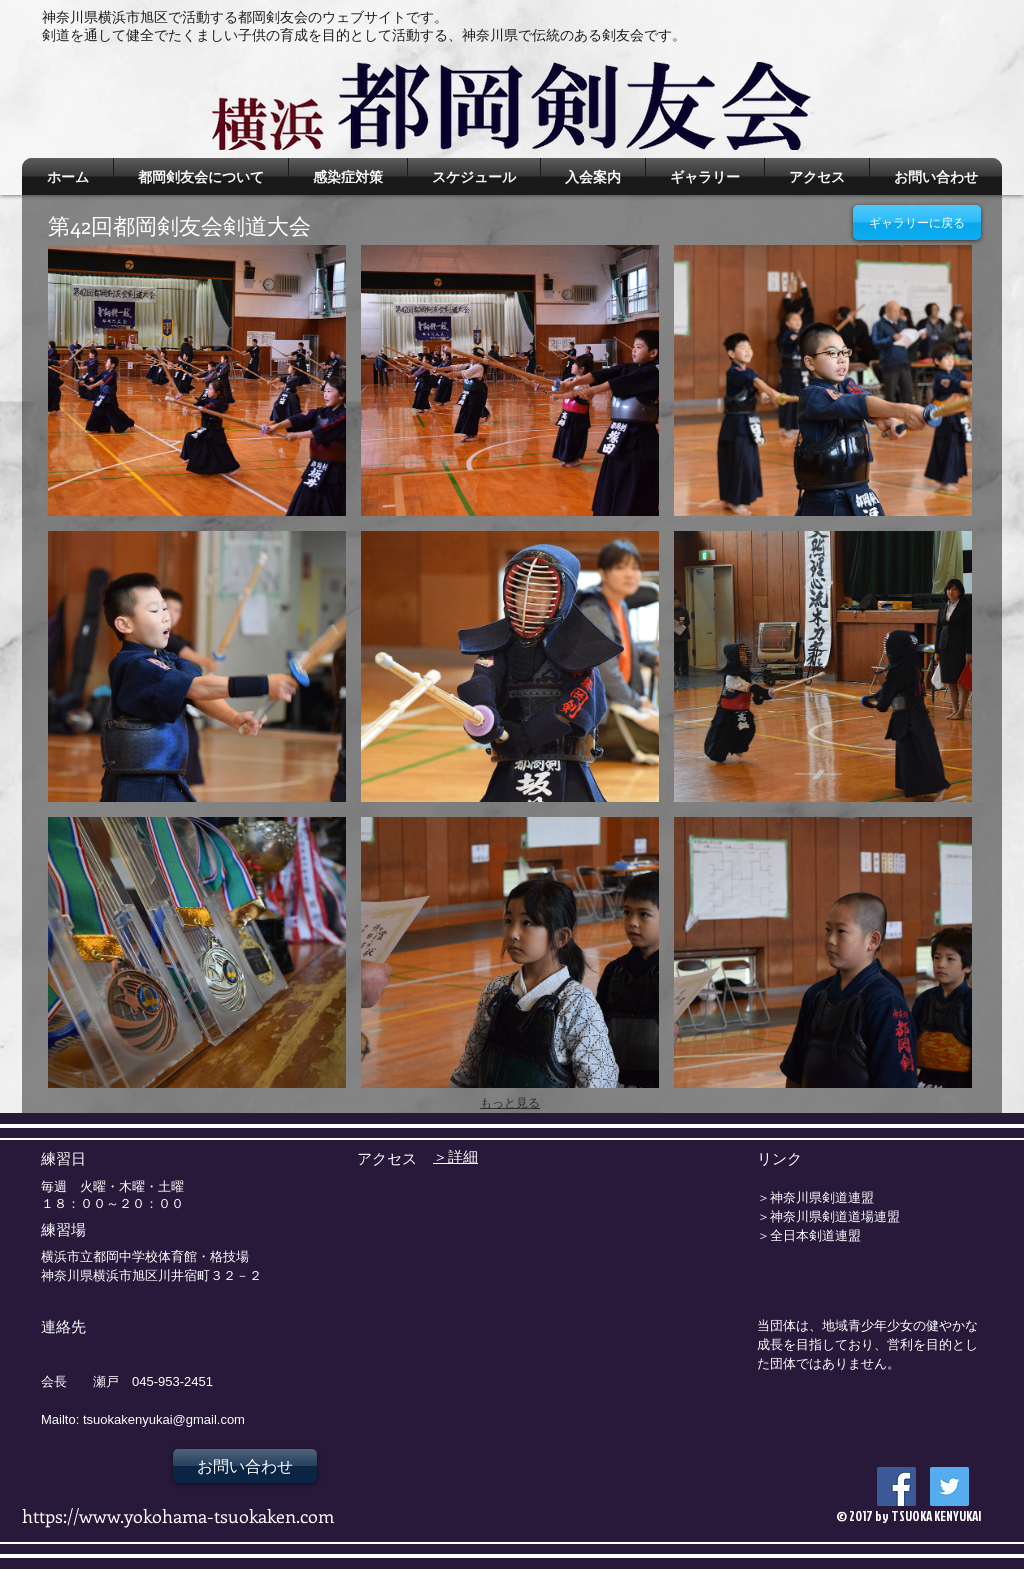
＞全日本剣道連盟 (809, 1235)
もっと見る (510, 1103)
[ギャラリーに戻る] (917, 222)
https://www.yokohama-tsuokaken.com (178, 1516)
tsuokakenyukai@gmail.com (164, 1419)
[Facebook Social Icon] (896, 1486)
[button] (197, 380)
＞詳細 (455, 1156)
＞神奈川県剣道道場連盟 (828, 1216)
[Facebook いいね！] (818, 1471)
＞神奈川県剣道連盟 (815, 1197)
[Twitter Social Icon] (949, 1486)
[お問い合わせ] (245, 1466)
